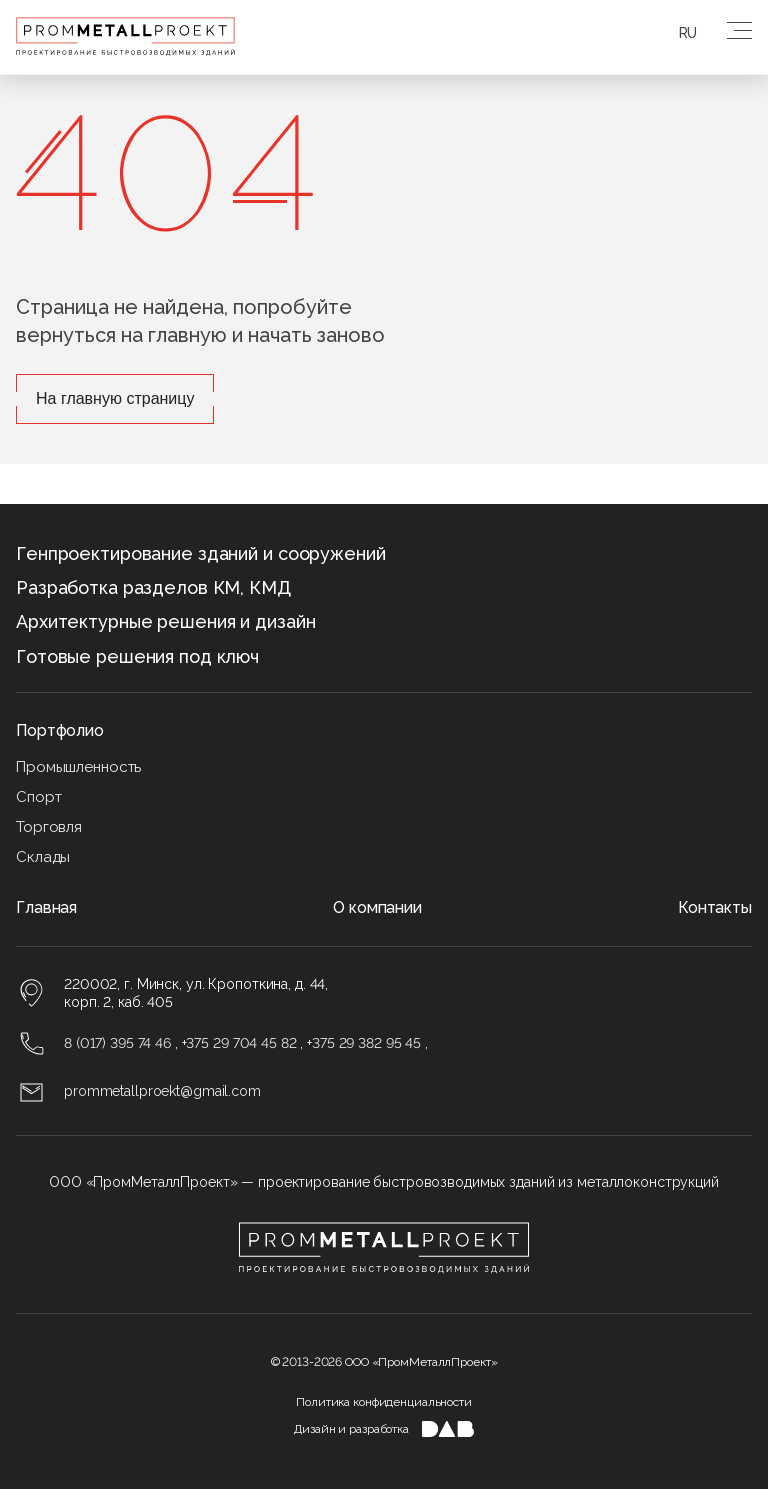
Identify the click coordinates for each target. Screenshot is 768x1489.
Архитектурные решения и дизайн (165, 621)
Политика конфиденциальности (384, 1402)
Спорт (38, 797)
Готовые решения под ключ (137, 656)
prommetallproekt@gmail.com (162, 1091)
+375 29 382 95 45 (364, 1043)
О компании (377, 907)
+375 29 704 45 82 (239, 1043)
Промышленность (78, 767)
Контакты (715, 907)
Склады (43, 857)
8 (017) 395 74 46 (117, 1043)
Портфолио (60, 730)
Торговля (49, 827)
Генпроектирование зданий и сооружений (201, 553)
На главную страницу (115, 398)
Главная (46, 907)
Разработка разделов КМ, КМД (153, 587)
